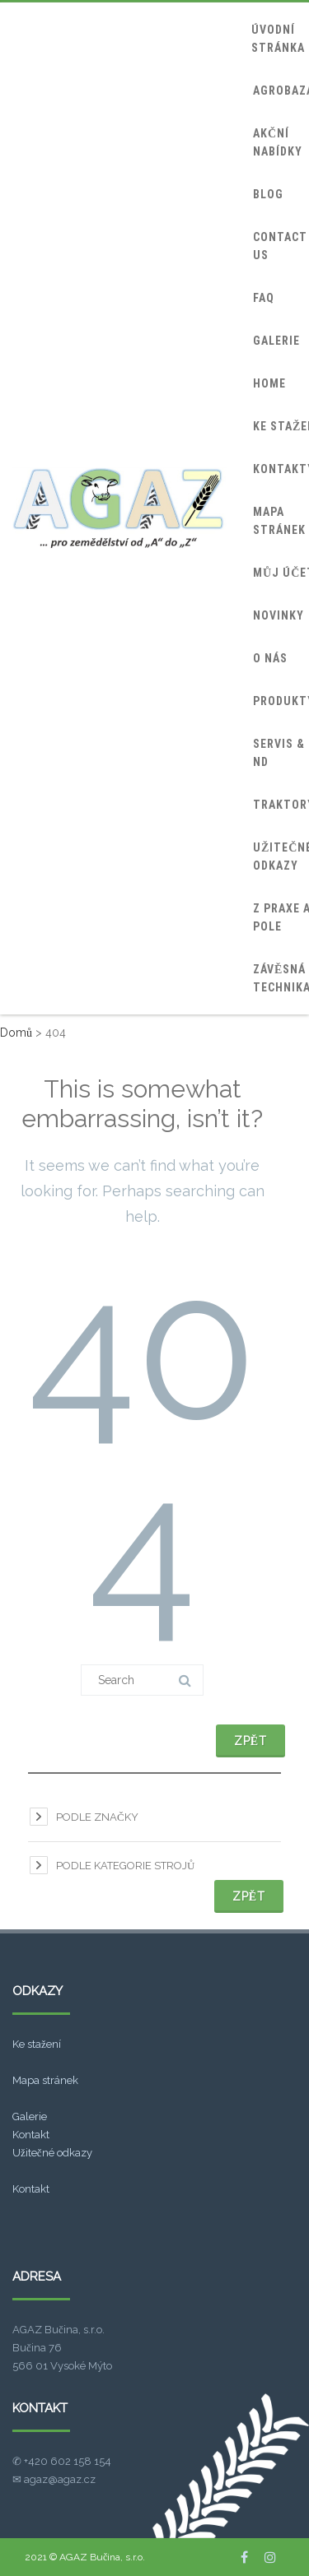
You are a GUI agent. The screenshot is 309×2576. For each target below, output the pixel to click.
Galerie (29, 2116)
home (269, 383)
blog (268, 194)
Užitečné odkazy (52, 2153)
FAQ (263, 297)
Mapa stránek (45, 2080)
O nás (270, 658)
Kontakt (30, 2134)
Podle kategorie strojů (125, 1865)
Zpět (250, 1741)
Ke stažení (36, 2044)
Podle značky (97, 1817)
